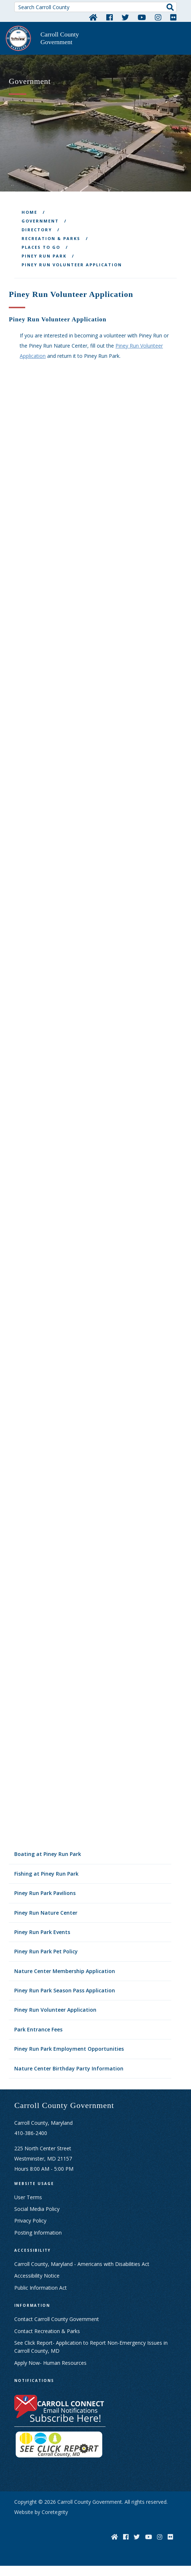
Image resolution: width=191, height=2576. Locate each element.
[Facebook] (109, 17)
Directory (37, 229)
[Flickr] (173, 17)
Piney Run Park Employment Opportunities (69, 2048)
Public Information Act (40, 2287)
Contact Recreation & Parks (47, 2331)
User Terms (28, 2197)
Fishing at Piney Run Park (46, 1873)
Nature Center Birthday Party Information (68, 2068)
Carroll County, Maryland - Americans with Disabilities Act (81, 2263)
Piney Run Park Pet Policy (46, 1951)
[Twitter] (125, 17)
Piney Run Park (44, 256)
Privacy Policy (30, 2220)
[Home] (93, 17)
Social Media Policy (37, 2208)
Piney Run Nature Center (45, 1912)
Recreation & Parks (51, 238)
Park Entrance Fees (38, 2029)
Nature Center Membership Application (64, 1971)
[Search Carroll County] (95, 7)
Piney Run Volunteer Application (55, 2009)
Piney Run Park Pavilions (45, 1893)
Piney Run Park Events (42, 1932)
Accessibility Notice (37, 2275)
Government (40, 221)
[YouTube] (142, 17)
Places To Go (41, 247)
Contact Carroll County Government (56, 2319)
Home (29, 212)
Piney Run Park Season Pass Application (64, 1990)
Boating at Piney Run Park (47, 1853)
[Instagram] (158, 17)
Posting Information (38, 2232)
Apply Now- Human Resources (50, 2362)
